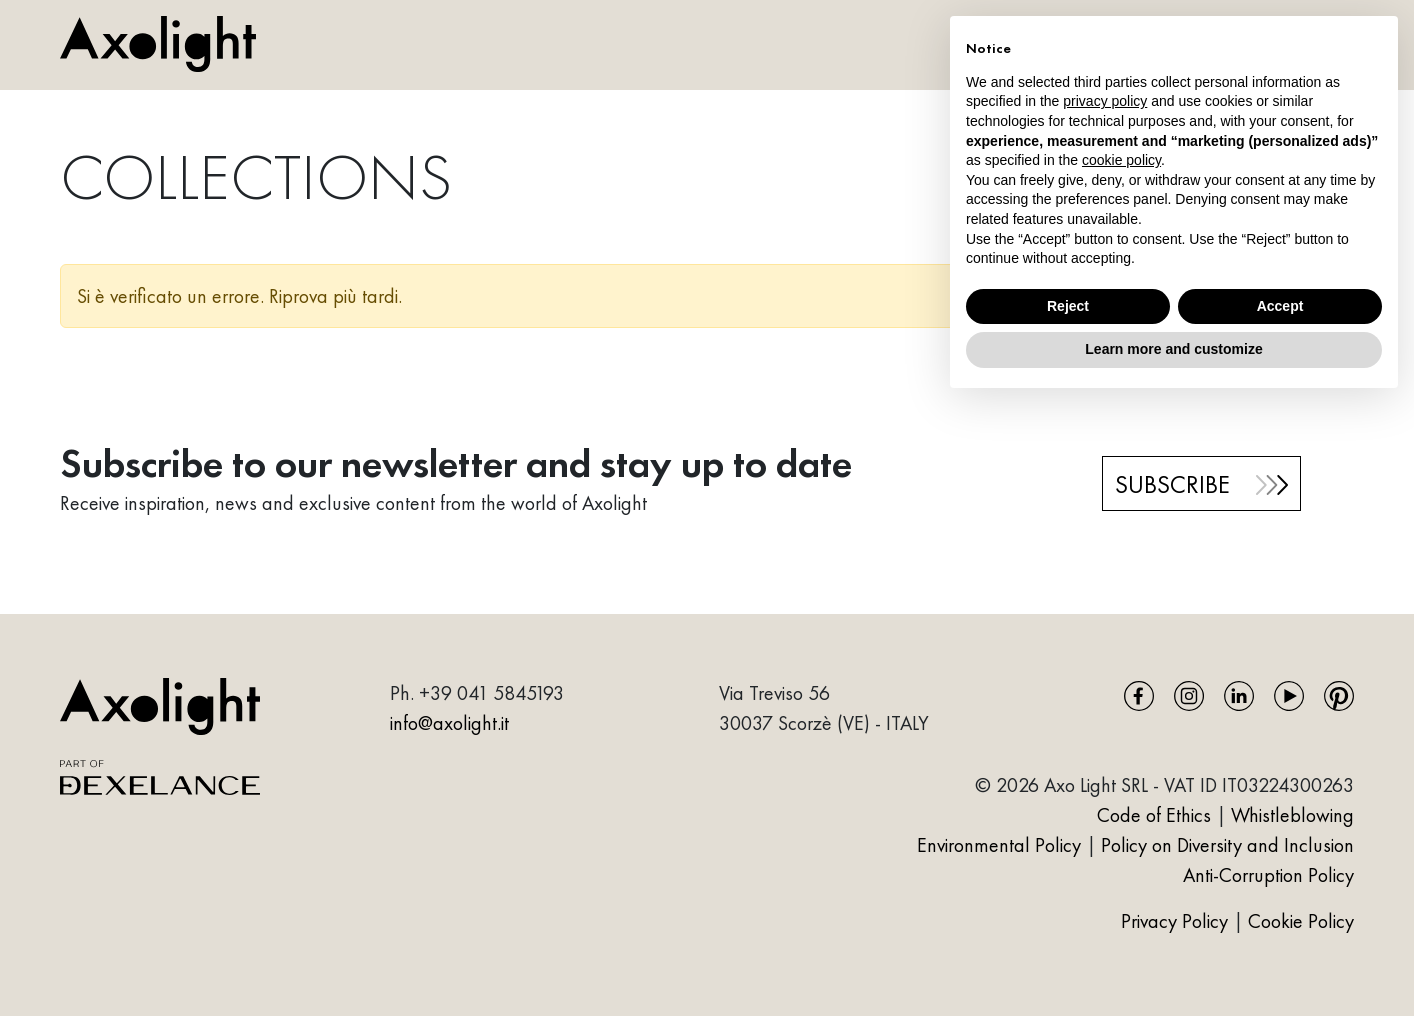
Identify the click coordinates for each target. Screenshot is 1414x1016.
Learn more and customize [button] (1173, 349)
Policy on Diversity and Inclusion (1227, 845)
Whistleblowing (1292, 815)
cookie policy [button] (1121, 160)
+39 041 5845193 (491, 693)
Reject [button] (1068, 306)
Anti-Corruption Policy (1268, 875)
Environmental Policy (999, 845)
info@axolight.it (449, 723)
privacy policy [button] (1105, 101)
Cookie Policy (1301, 921)
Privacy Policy (1177, 921)
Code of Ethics (1154, 815)
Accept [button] (1280, 306)
